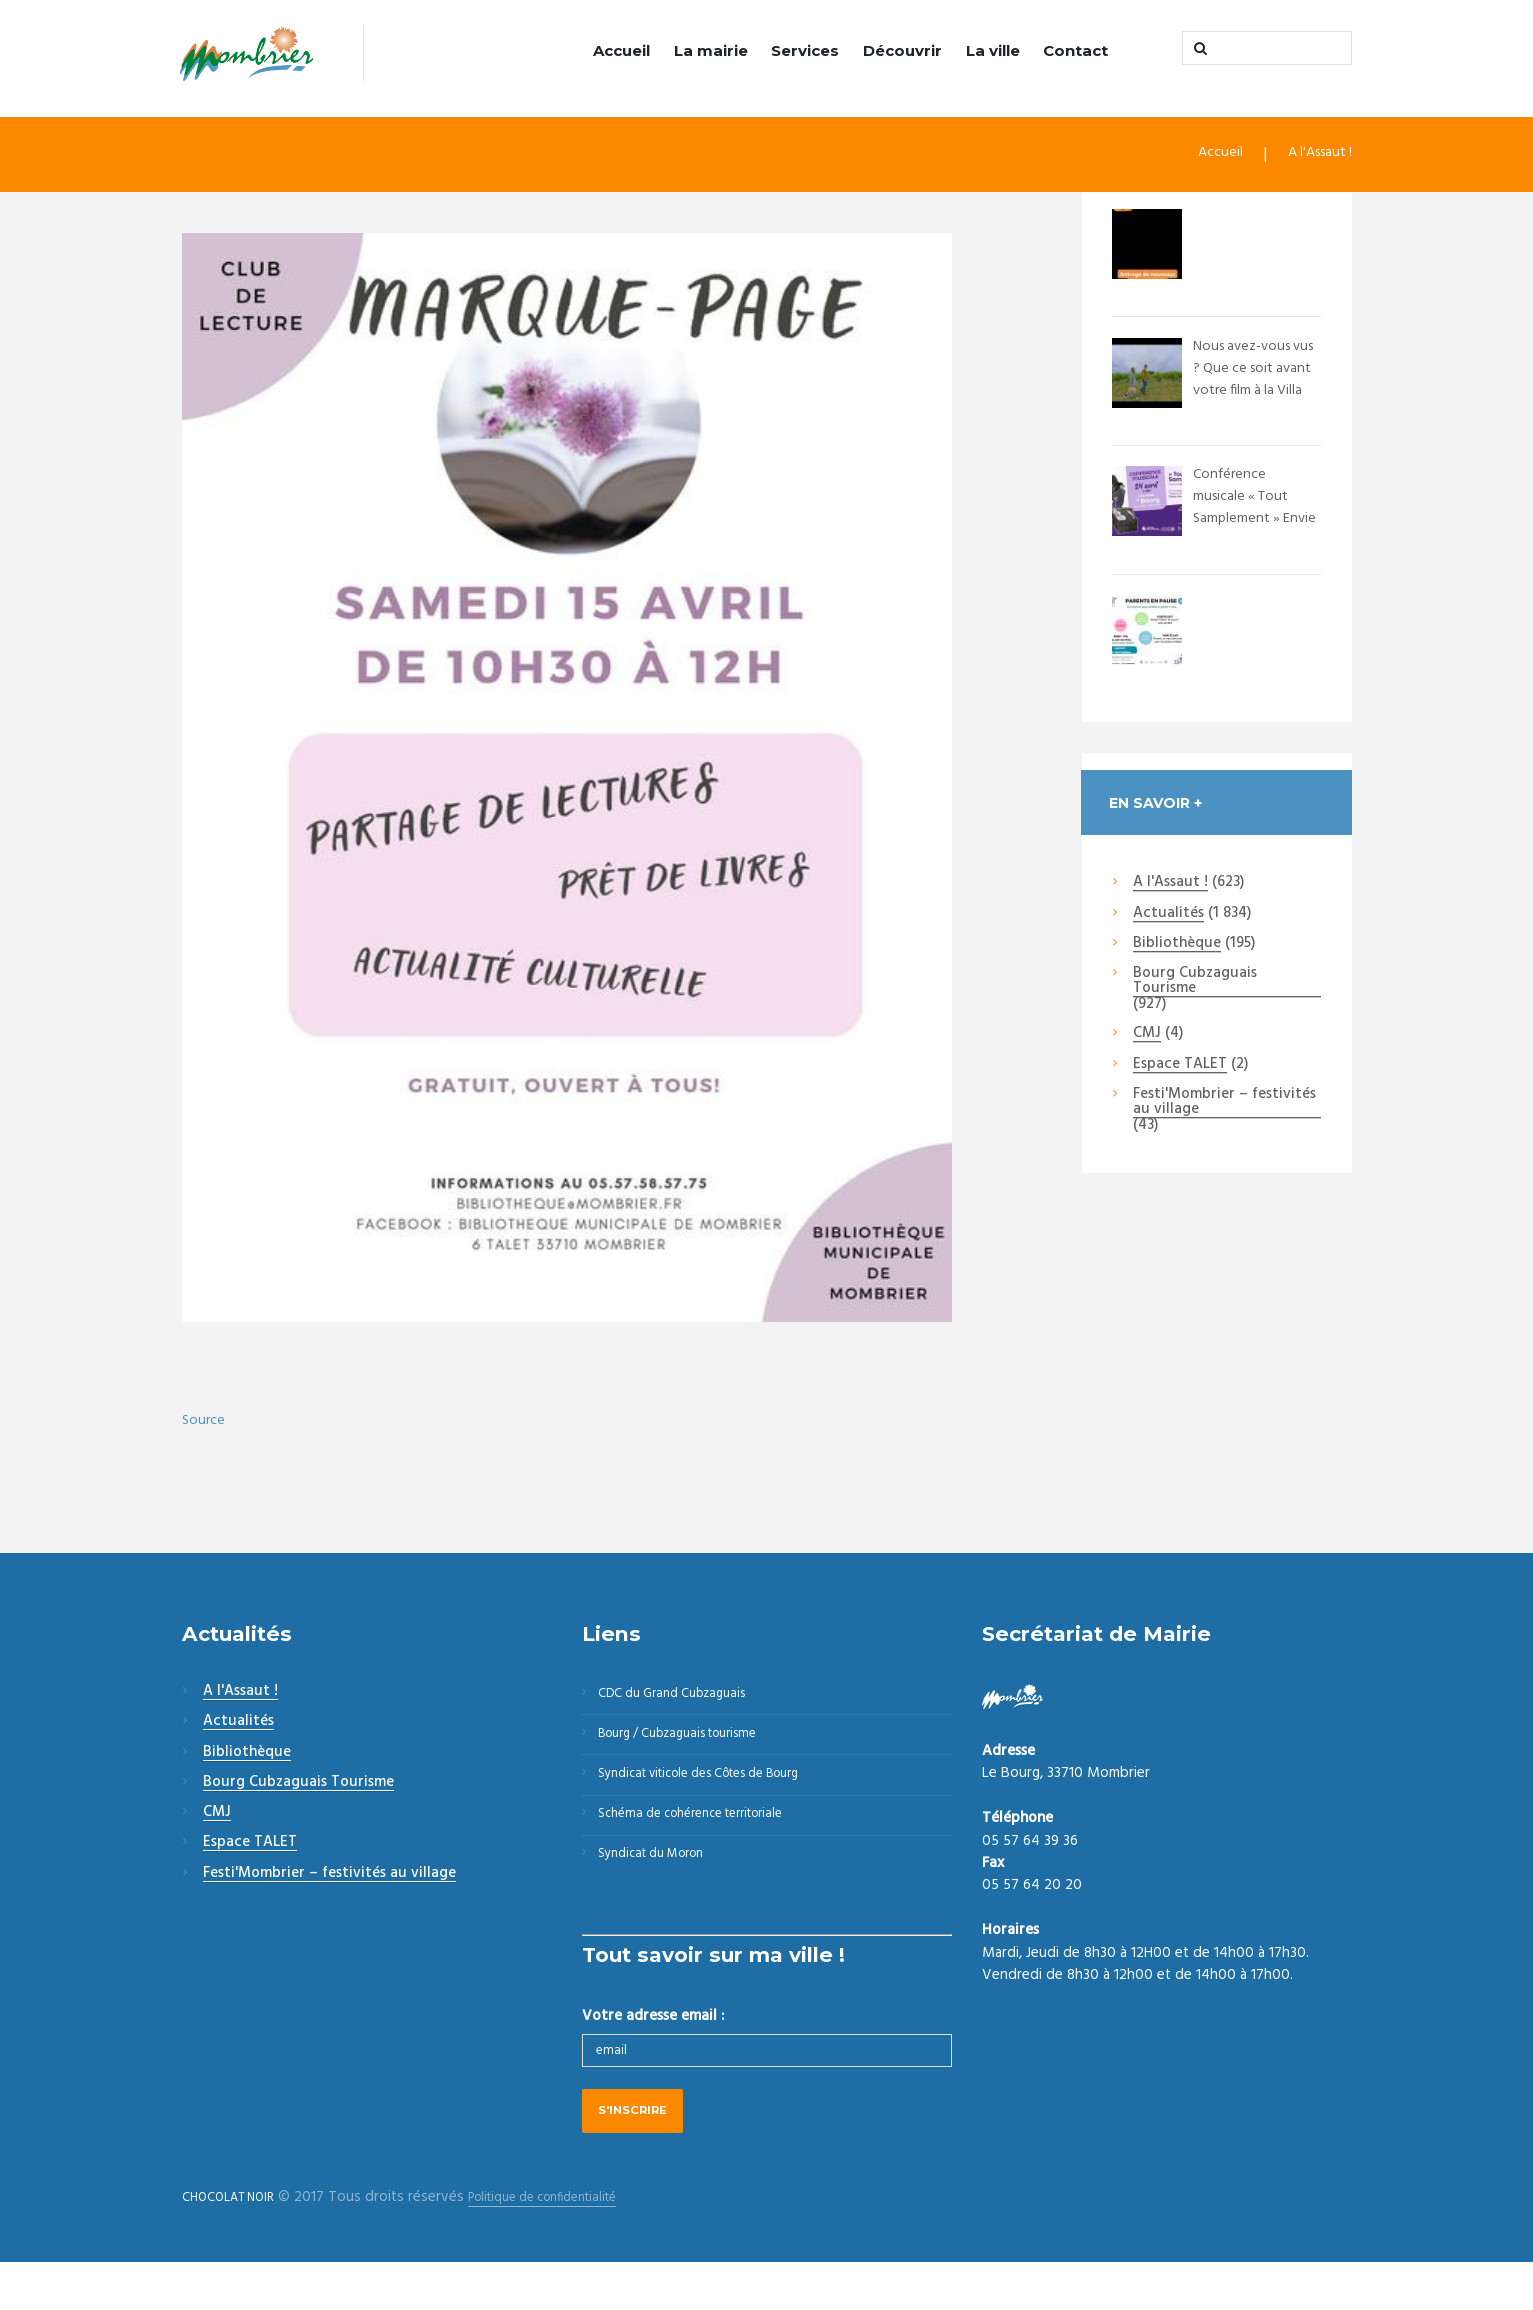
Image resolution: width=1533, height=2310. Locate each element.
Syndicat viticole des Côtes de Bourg (722, 1796)
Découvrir (902, 50)
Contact (1075, 50)
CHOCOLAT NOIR (237, 2244)
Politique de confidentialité (574, 2244)
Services (805, 50)
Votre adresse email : (653, 2058)
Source (206, 1422)
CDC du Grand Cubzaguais (686, 1700)
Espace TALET (1180, 1068)
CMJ (1147, 1037)
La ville (993, 50)
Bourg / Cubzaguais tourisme (695, 1748)
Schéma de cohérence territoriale (709, 1844)
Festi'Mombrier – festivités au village (1224, 1105)
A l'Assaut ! (1313, 157)
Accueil (621, 50)
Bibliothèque (1177, 947)
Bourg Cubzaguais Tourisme (1195, 984)
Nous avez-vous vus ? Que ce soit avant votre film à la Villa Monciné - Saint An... (1256, 391)
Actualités (1168, 917)
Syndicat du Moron (664, 1892)
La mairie (711, 50)
